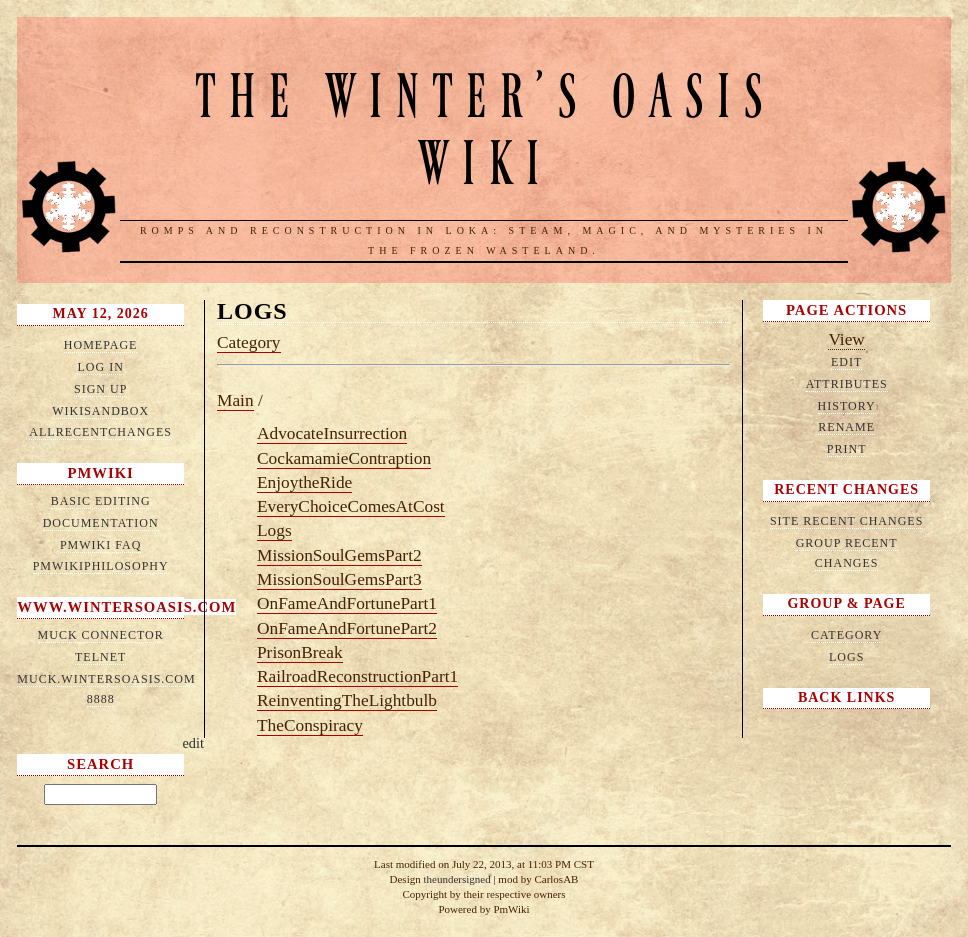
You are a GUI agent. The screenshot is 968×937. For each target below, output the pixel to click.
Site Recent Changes (846, 521)
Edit (846, 362)
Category (249, 342)
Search (100, 764)
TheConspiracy (310, 725)
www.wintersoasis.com (126, 607)
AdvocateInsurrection (332, 433)
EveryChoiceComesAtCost (351, 506)
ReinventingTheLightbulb (347, 700)
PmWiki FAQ (100, 545)
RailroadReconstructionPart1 (357, 676)
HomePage (101, 345)
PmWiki (101, 473)
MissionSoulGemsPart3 (339, 579)
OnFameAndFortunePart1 (347, 603)
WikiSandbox (100, 411)
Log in (100, 367)
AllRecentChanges (100, 432)
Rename (846, 427)
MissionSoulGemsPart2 (339, 555)
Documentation (101, 523)
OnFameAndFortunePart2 (347, 628)
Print (847, 449)
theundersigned (456, 879)
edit (193, 743)
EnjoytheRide (304, 482)
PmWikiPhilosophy (101, 566)
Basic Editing (101, 501)
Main (235, 400)
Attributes (847, 384)
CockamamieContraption (344, 458)
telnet (100, 657)
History (847, 406)
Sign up (100, 389)
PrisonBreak (300, 652)
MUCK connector (101, 635)
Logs (252, 311)
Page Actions (846, 310)
